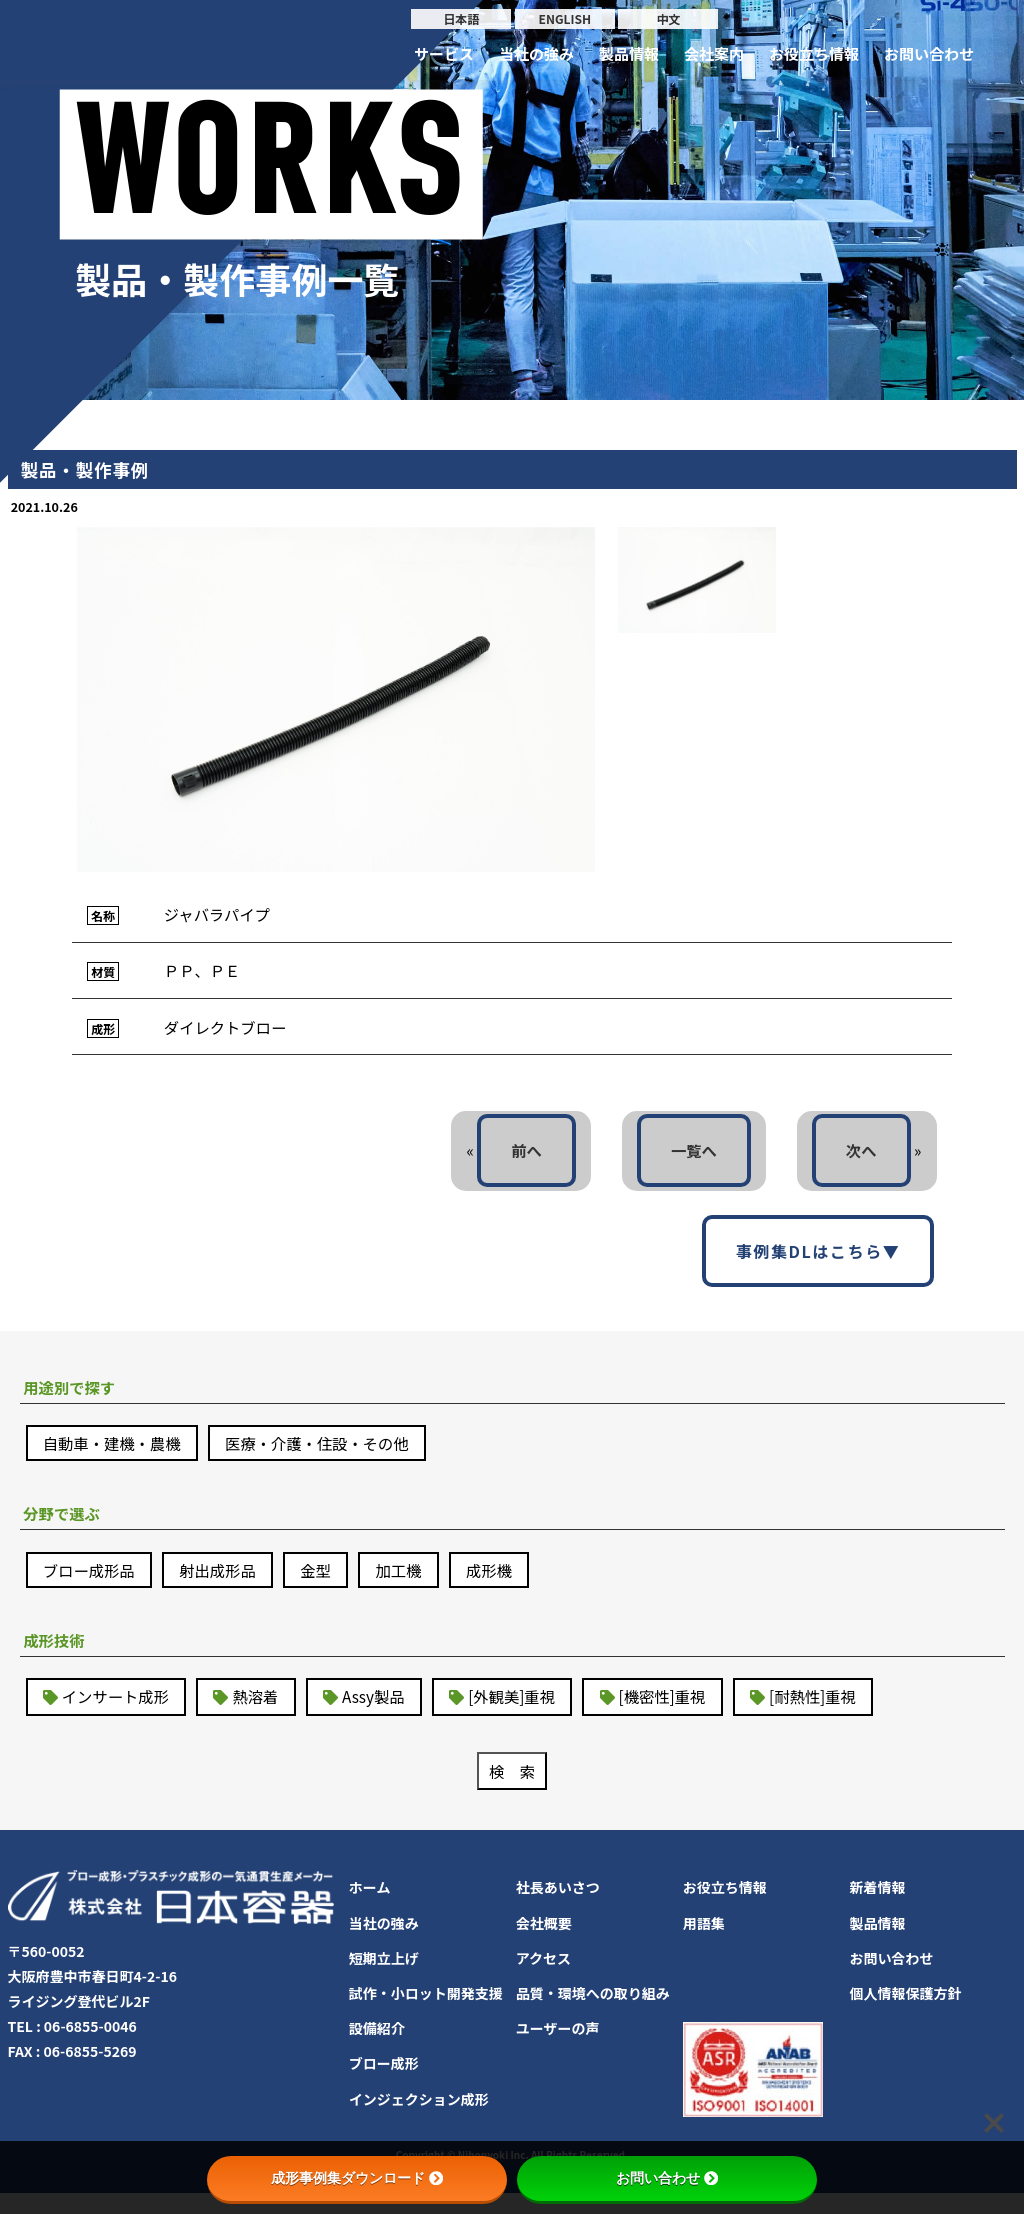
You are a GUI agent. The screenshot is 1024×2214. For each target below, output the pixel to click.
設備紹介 (377, 2050)
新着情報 (878, 1909)
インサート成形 (119, 1716)
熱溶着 (264, 1716)
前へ (515, 1159)
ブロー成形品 (92, 1586)
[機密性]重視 (684, 1716)
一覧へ (687, 1159)
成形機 (508, 1586)
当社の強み (536, 53)
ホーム (370, 1909)
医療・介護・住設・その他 (330, 1456)
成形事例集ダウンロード (357, 2178)
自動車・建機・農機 (116, 1456)
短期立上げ (384, 1979)
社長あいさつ (558, 1909)
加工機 (414, 1586)
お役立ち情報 (814, 53)
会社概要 (544, 1944)
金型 (328, 1586)
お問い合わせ (929, 53)
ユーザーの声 (558, 2050)
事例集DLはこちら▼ (818, 1261)
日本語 (461, 18)
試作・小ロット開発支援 (426, 2014)
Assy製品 (385, 1716)
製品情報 (629, 53)
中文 (668, 18)
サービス (444, 53)
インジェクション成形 (419, 2120)
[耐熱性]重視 (840, 1716)
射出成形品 (226, 1586)
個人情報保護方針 (906, 2014)
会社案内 (714, 53)
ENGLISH (565, 18)
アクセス (543, 1979)
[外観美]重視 (528, 1716)
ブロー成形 (384, 2085)
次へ (859, 1159)
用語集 (704, 1944)
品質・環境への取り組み (593, 2014)
